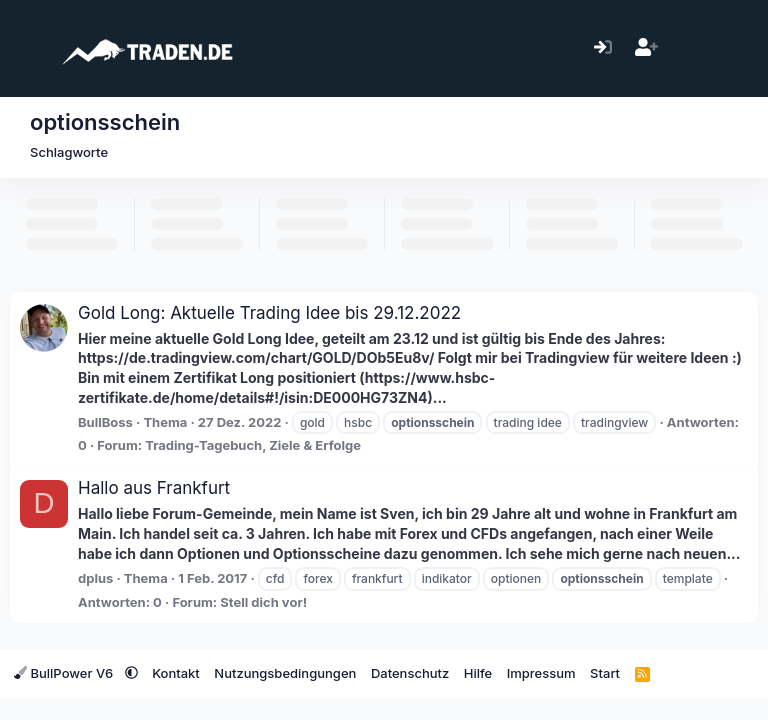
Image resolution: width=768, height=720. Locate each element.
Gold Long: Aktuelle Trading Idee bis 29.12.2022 (269, 313)
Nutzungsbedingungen (285, 673)
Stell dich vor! (263, 602)
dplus (95, 578)
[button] (131, 673)
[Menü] (27, 48)
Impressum (541, 673)
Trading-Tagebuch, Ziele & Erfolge (253, 445)
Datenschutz (410, 673)
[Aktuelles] (689, 48)
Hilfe (478, 673)
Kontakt (176, 673)
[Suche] (732, 48)
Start (605, 673)
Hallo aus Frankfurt (154, 488)
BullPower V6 (65, 673)
